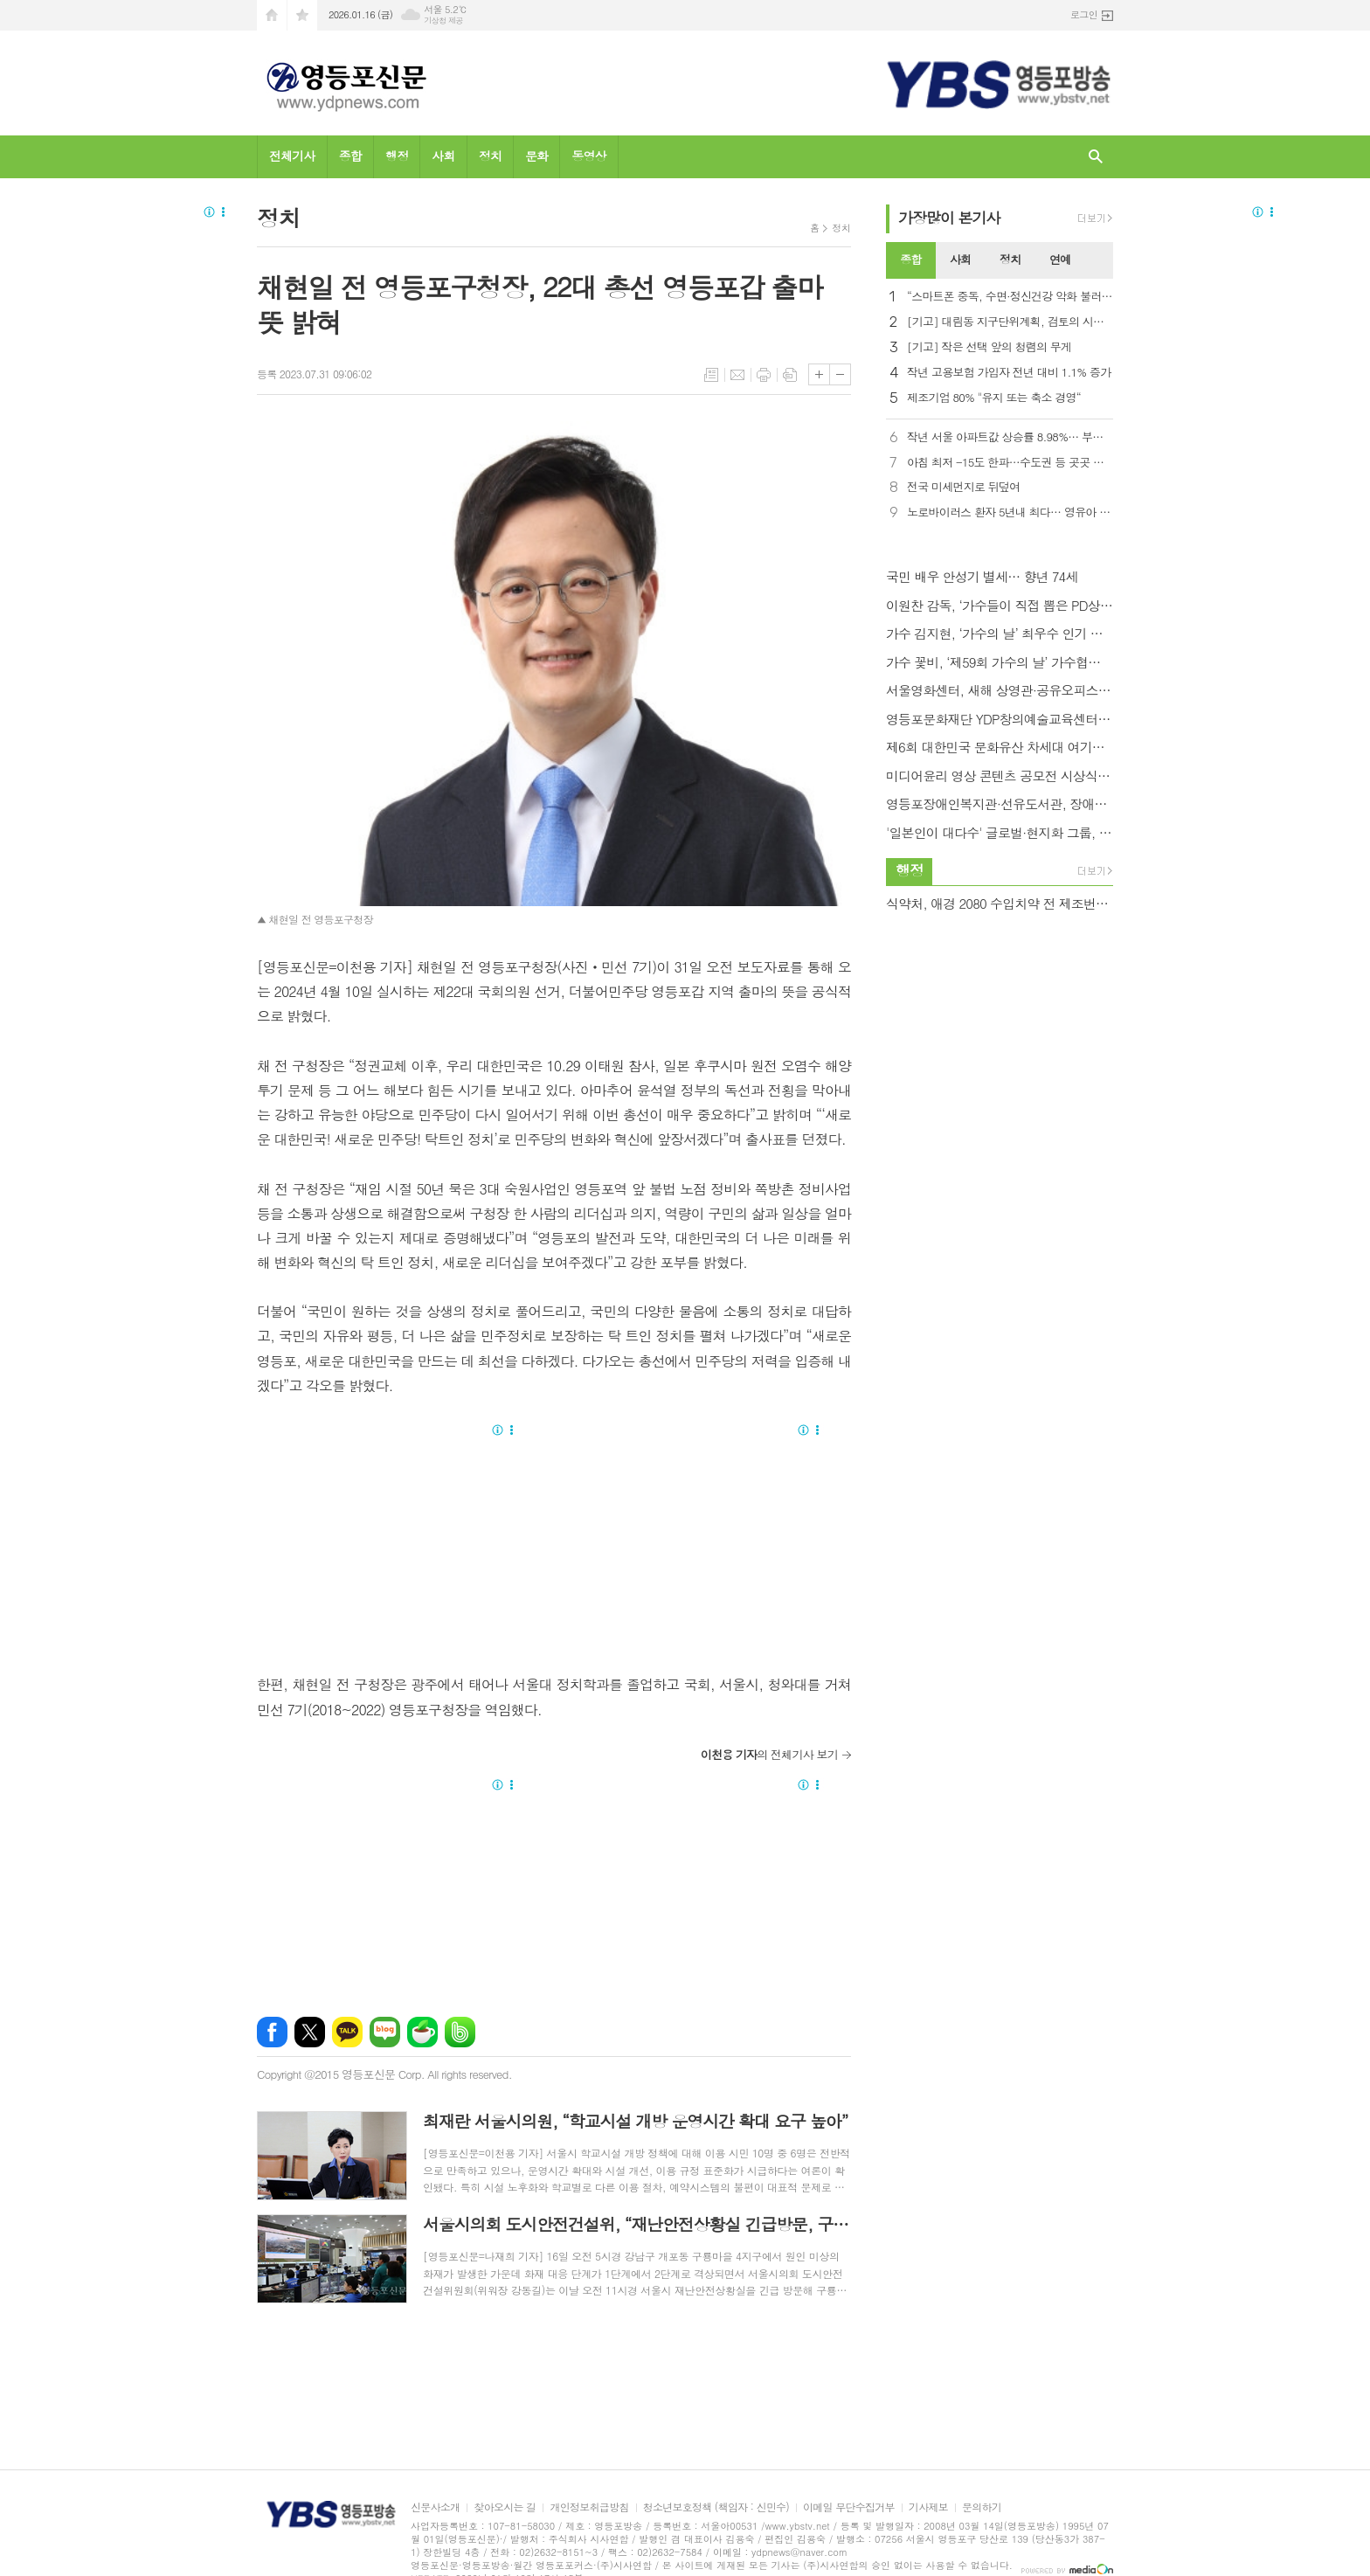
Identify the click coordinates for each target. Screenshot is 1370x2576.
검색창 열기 (1095, 156)
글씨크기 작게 (840, 374)
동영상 (588, 155)
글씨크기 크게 (819, 374)
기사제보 (928, 2507)
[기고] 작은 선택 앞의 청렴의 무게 (989, 347)
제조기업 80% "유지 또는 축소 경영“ (994, 398)
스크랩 (790, 375)
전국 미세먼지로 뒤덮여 (963, 487)
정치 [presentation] (1010, 259)
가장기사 (949, 217)
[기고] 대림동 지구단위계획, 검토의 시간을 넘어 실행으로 (1010, 322)
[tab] (911, 260)
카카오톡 (347, 2032)
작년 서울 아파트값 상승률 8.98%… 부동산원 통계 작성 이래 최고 (1010, 437)
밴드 (460, 2032)
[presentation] (1099, 260)
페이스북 (272, 2032)
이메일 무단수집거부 (849, 2507)
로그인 (1083, 14)
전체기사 (292, 155)
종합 (350, 155)
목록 (711, 375)
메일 (737, 375)
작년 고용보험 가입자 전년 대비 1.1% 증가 (1009, 372)
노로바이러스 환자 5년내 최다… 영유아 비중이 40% (1010, 512)
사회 (443, 155)
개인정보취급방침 (589, 2507)
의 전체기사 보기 (769, 1754)
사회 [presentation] (960, 259)
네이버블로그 (385, 2032)
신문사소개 (435, 2507)
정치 (490, 155)
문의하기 (981, 2507)
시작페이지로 (272, 15)
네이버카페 (422, 2032)
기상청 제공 (443, 20)
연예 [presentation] (1059, 259)
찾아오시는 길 (505, 2507)
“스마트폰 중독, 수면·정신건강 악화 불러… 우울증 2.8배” (1010, 296)
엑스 (309, 2032)
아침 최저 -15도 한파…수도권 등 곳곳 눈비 (1010, 462)
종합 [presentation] (910, 259)
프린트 (763, 375)
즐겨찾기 (302, 15)
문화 (536, 155)
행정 (396, 155)
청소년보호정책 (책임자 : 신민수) (716, 2507)
